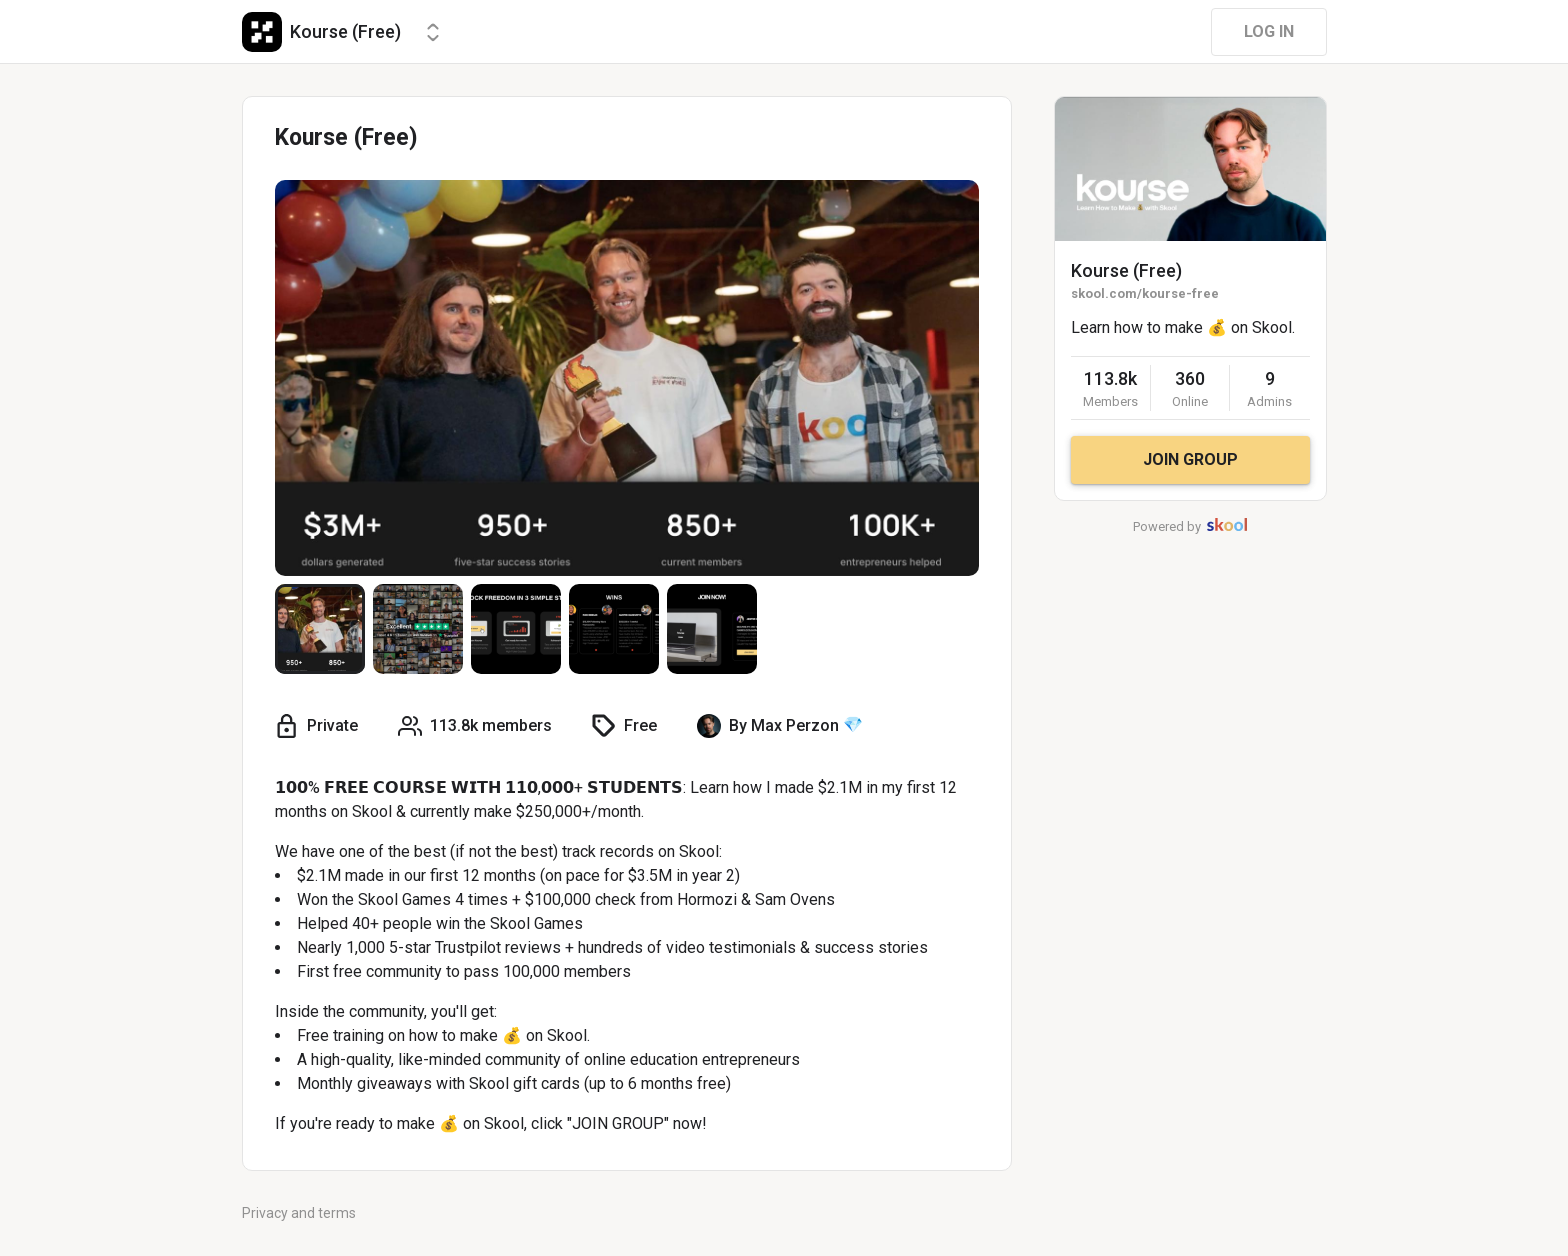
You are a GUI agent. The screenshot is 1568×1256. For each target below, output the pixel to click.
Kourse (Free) (1126, 270)
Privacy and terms (299, 1213)
